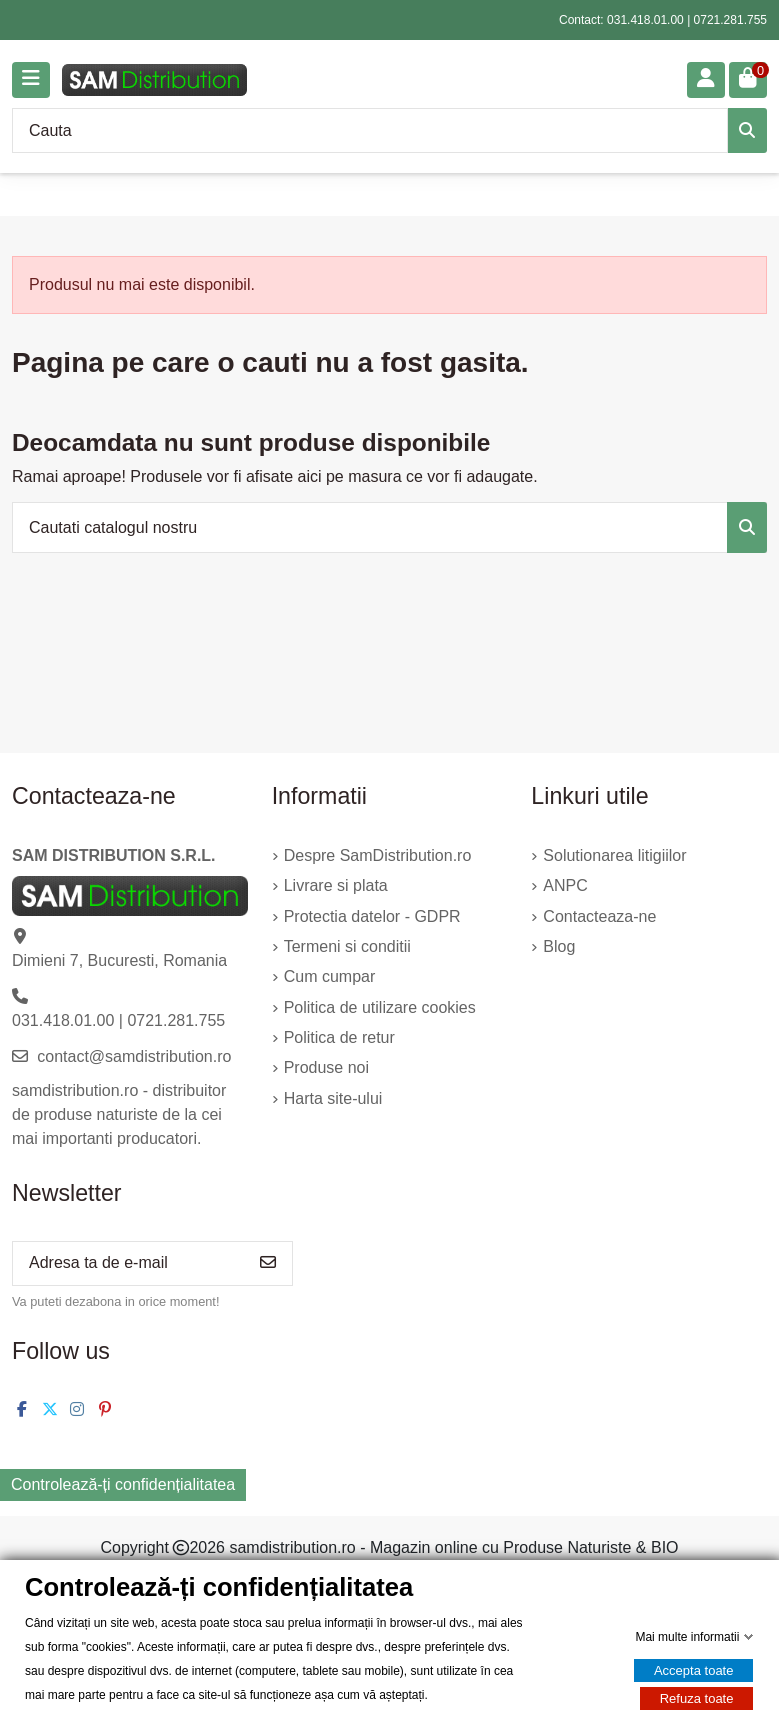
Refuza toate (697, 1698)
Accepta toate (694, 1670)
